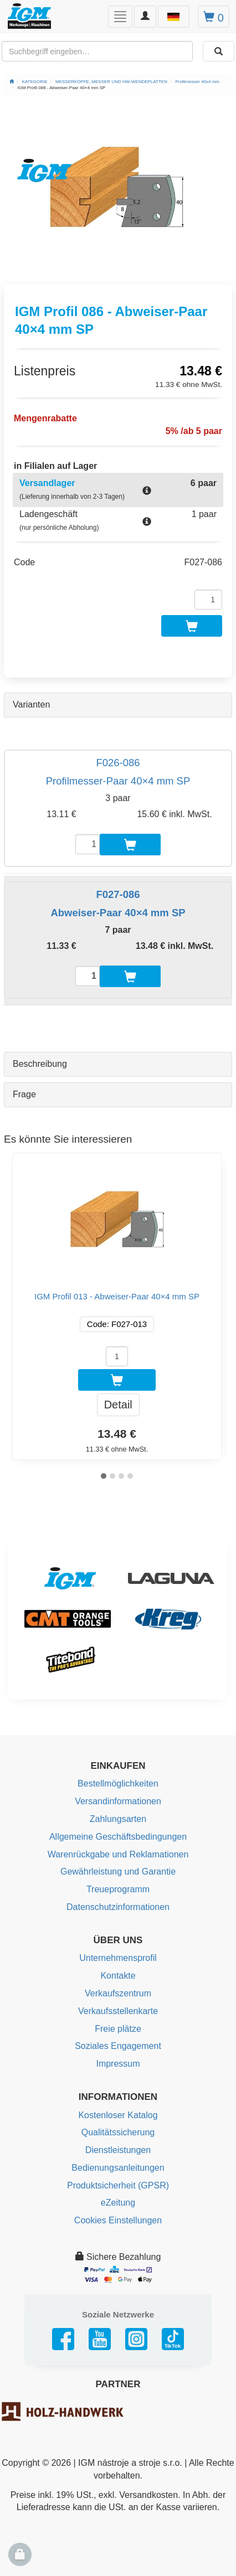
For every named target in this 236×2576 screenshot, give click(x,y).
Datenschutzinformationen (118, 1907)
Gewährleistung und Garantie (118, 1871)
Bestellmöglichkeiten (118, 1783)
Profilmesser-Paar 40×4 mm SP (118, 781)
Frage (24, 1094)
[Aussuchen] (218, 51)
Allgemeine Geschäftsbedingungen (118, 1836)
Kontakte (117, 1975)
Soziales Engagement (118, 2046)
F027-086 (118, 894)
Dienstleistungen (118, 2150)
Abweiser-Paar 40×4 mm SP (117, 912)
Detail (118, 1404)
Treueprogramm (118, 1889)
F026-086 (118, 762)
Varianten (31, 704)
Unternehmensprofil (118, 1958)
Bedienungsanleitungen (117, 2167)
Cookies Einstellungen (118, 2220)
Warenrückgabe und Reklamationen (118, 1854)
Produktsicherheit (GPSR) (118, 2185)
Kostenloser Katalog (117, 2115)
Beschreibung (40, 1063)
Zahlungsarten (118, 1819)
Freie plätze (118, 2028)
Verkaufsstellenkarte (118, 2011)
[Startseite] (11, 81)
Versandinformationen (118, 1801)
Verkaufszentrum (118, 1993)
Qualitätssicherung (118, 2132)
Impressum (118, 2063)
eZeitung (118, 2202)
